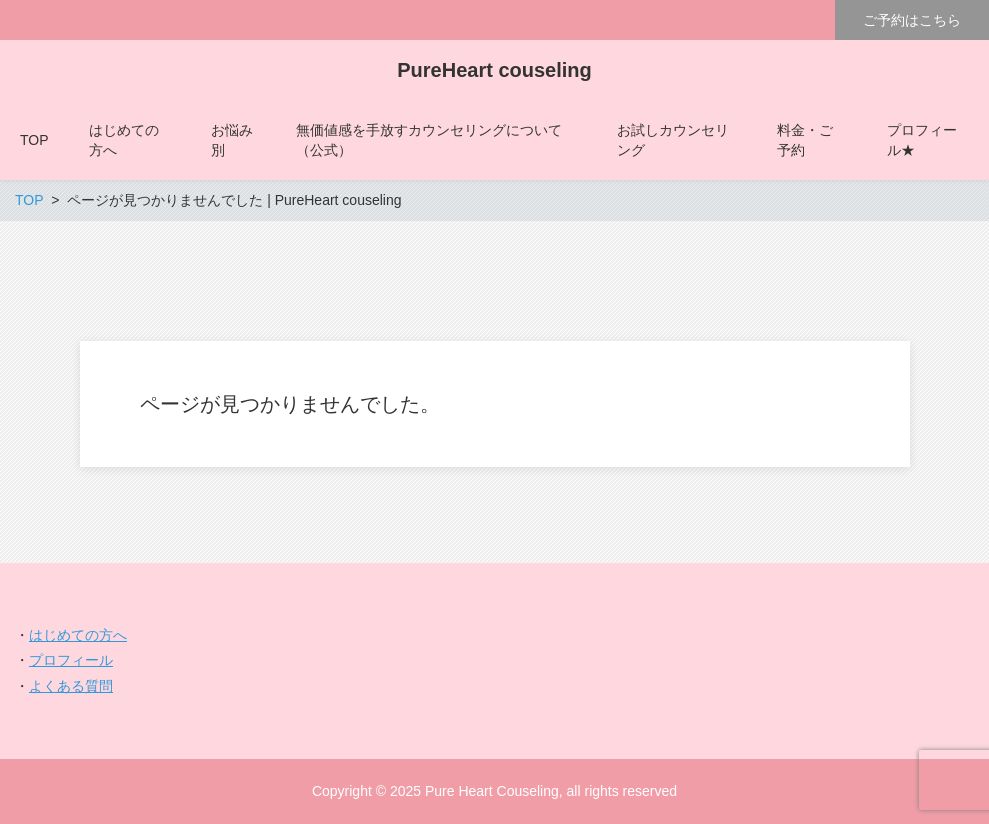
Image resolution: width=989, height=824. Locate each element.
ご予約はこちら (912, 20)
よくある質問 (71, 686)
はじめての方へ (78, 635)
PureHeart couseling (494, 70)
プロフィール (71, 660)
